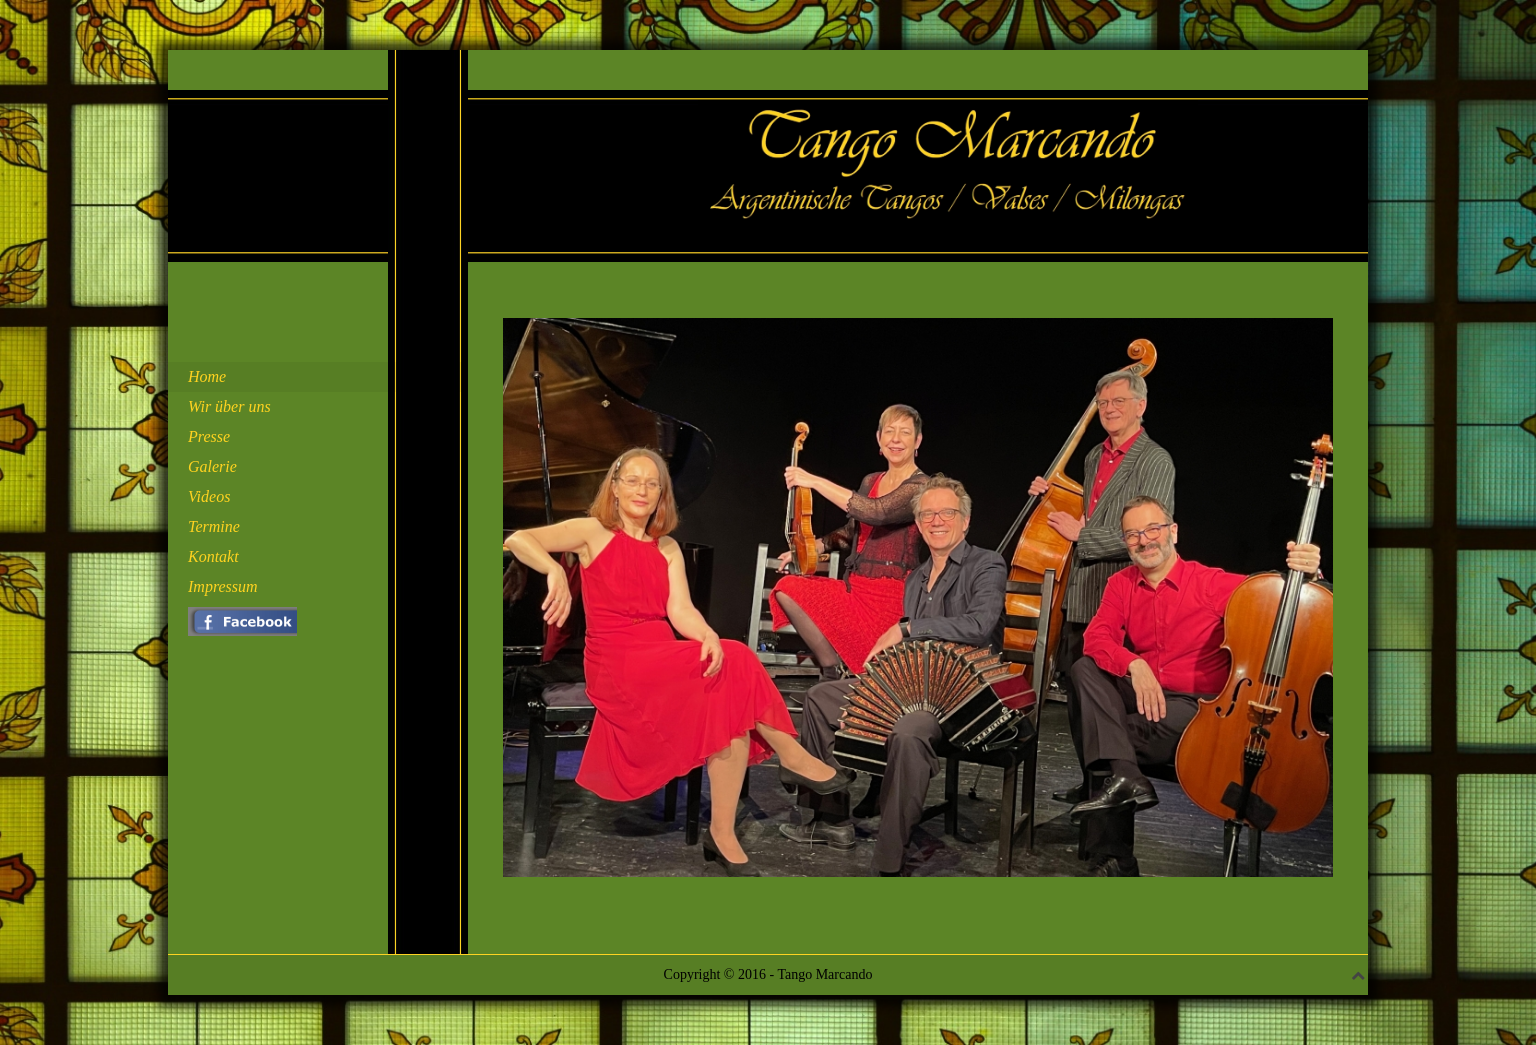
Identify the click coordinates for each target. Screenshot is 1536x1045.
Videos (209, 496)
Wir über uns (229, 406)
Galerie (212, 466)
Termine (214, 526)
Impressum (223, 586)
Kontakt (213, 556)
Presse (209, 436)
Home (207, 376)
